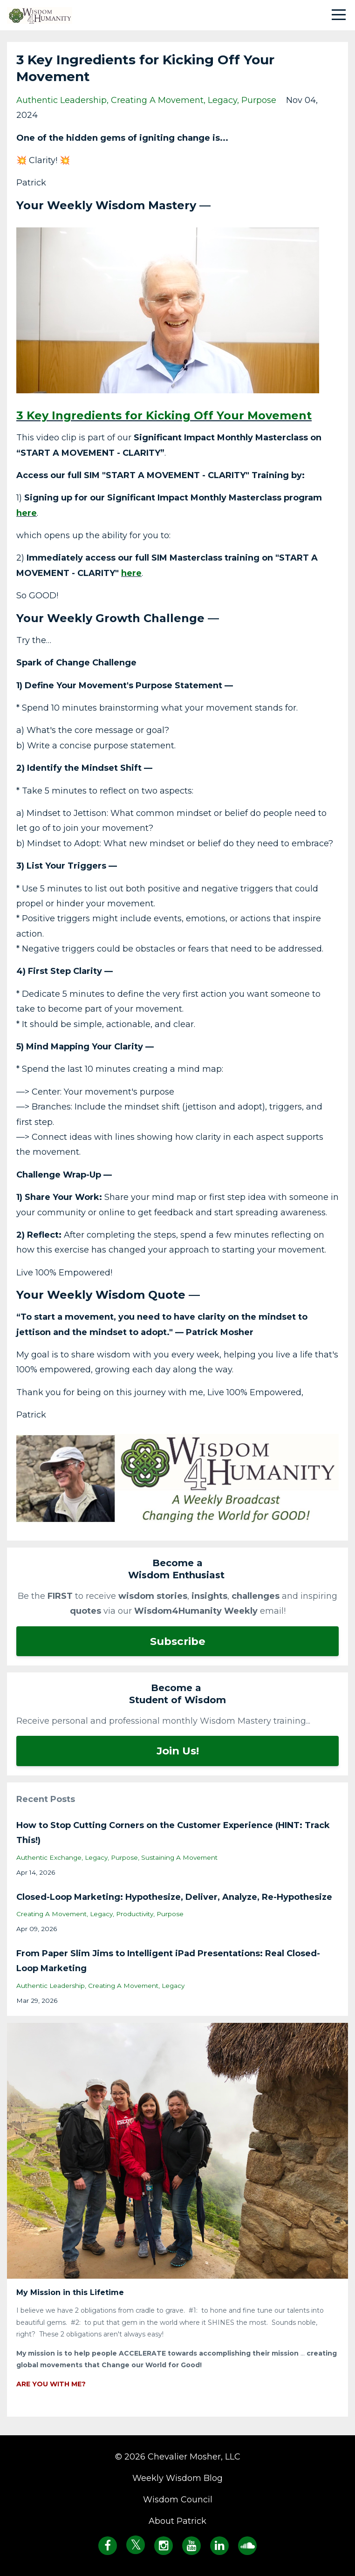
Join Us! (178, 1750)
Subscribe (177, 1641)
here (26, 513)
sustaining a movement (179, 1857)
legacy (222, 100)
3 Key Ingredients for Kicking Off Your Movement (164, 415)
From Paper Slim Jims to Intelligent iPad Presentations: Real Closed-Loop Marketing (168, 1960)
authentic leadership (61, 100)
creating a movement (157, 100)
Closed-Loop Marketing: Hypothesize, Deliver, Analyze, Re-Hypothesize (174, 1897)
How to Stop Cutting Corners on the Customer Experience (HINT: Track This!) (173, 1832)
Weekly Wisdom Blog (177, 2478)
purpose (258, 100)
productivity (134, 1914)
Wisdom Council (177, 2499)
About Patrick (177, 2521)
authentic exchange (49, 1857)
